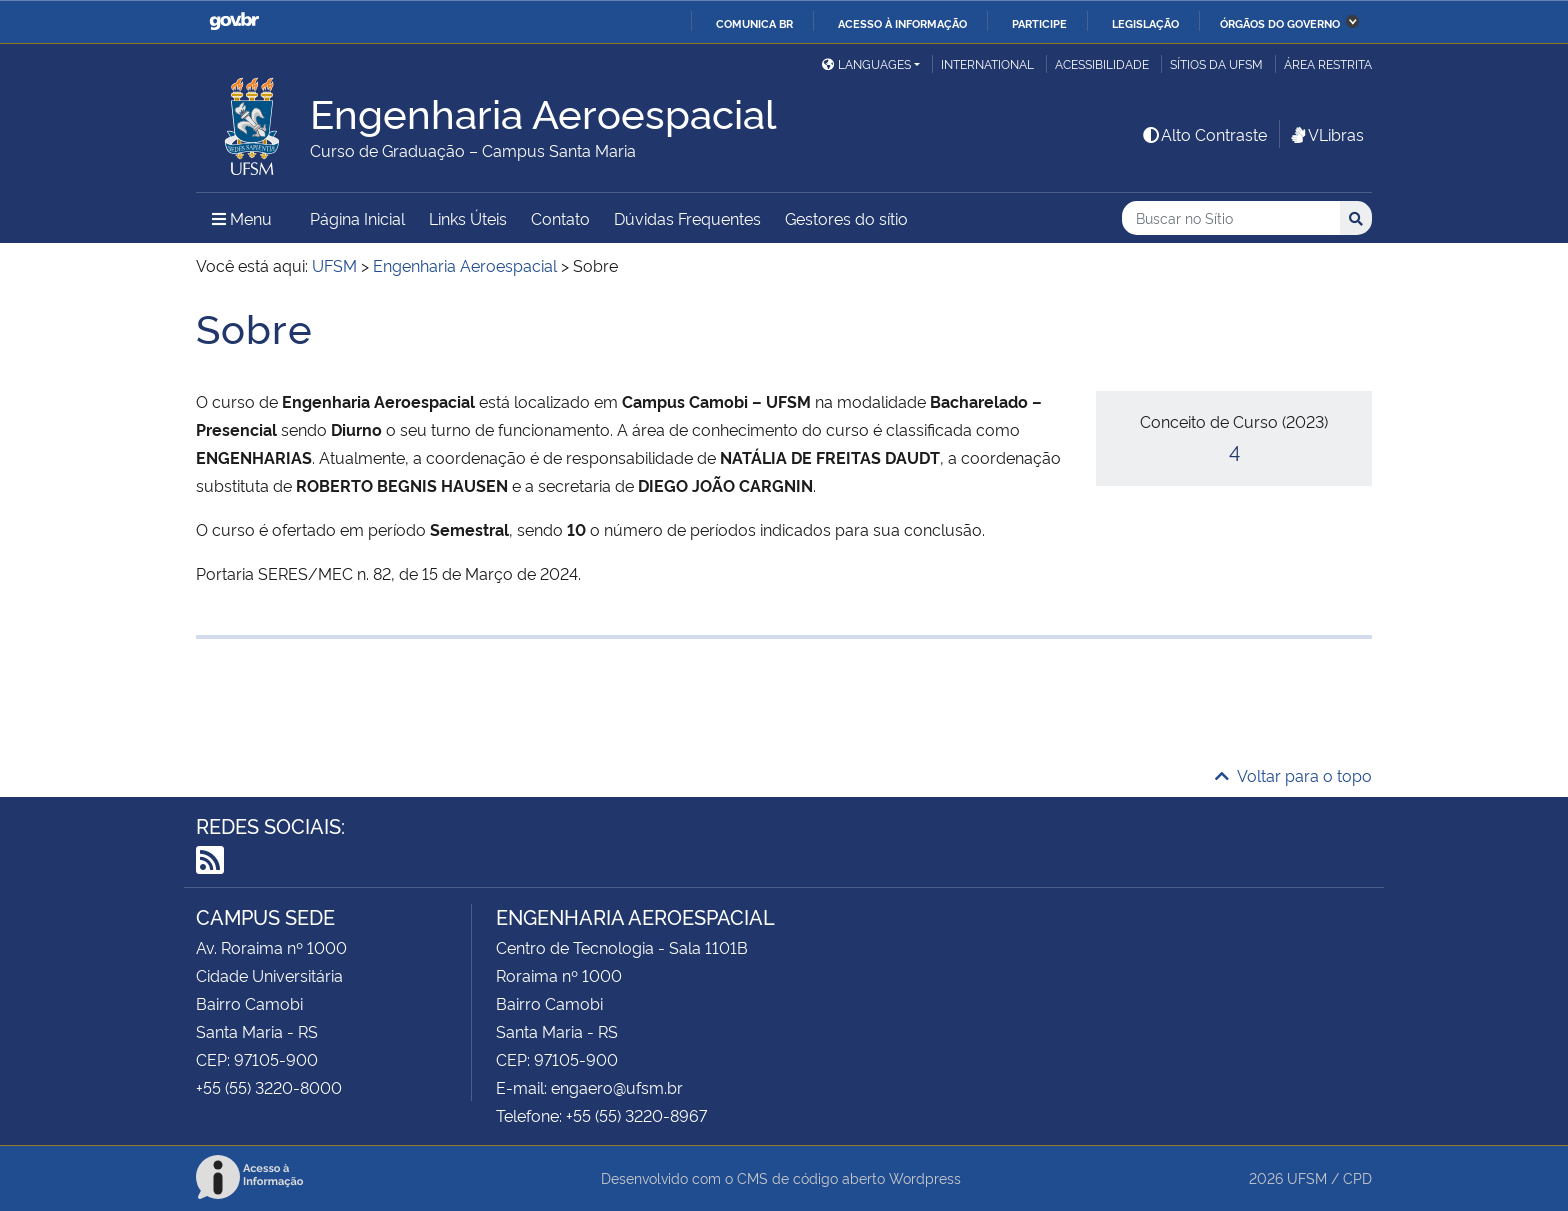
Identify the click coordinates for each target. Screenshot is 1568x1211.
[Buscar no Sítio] (1231, 218)
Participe (1039, 23)
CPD (1357, 1177)
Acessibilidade (1102, 63)
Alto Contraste (1204, 134)
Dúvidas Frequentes (687, 218)
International (987, 63)
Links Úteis (468, 218)
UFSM (1307, 1177)
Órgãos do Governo (1280, 23)
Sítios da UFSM (1216, 63)
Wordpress (925, 1177)
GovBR (234, 21)
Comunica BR (754, 23)
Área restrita (1328, 63)
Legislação (1145, 23)
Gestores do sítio (846, 218)
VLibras (1326, 134)
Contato (560, 218)
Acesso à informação (902, 23)
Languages (866, 63)
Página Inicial (357, 218)
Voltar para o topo (1293, 775)
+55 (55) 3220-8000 (269, 1087)
